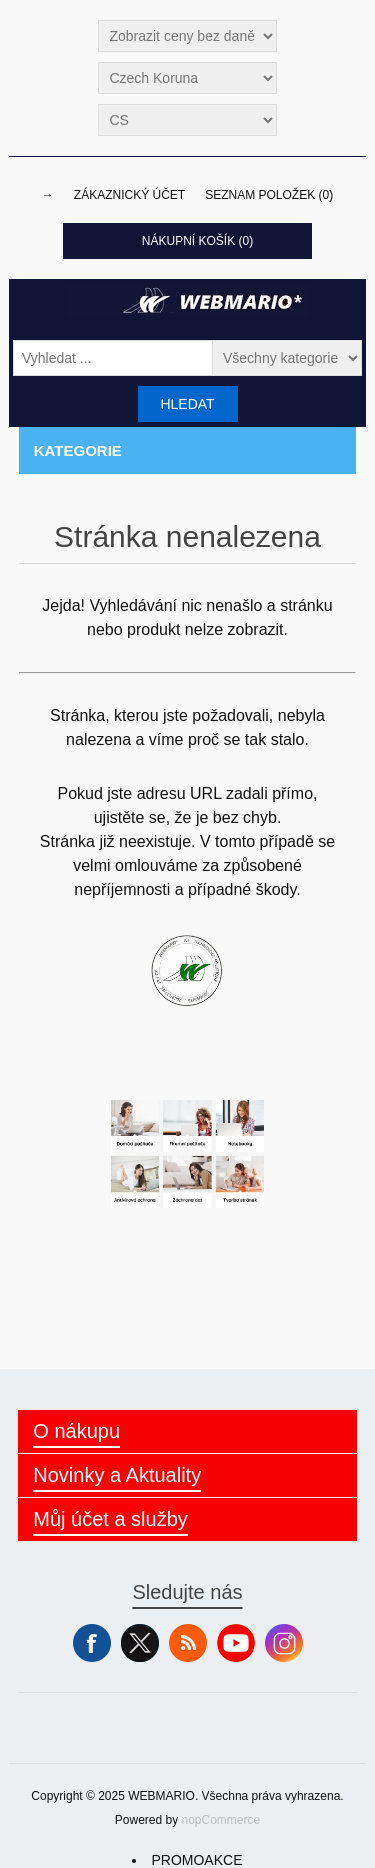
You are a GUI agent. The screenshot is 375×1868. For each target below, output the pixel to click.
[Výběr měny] (187, 78)
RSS (188, 1643)
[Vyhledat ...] (113, 358)
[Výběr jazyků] (187, 120)
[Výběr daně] (187, 36)
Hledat (187, 404)
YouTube (236, 1643)
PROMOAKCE (196, 1860)
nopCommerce (221, 1820)
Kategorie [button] (78, 450)
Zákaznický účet (129, 195)
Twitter (140, 1643)
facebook (92, 1643)
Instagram (284, 1643)
